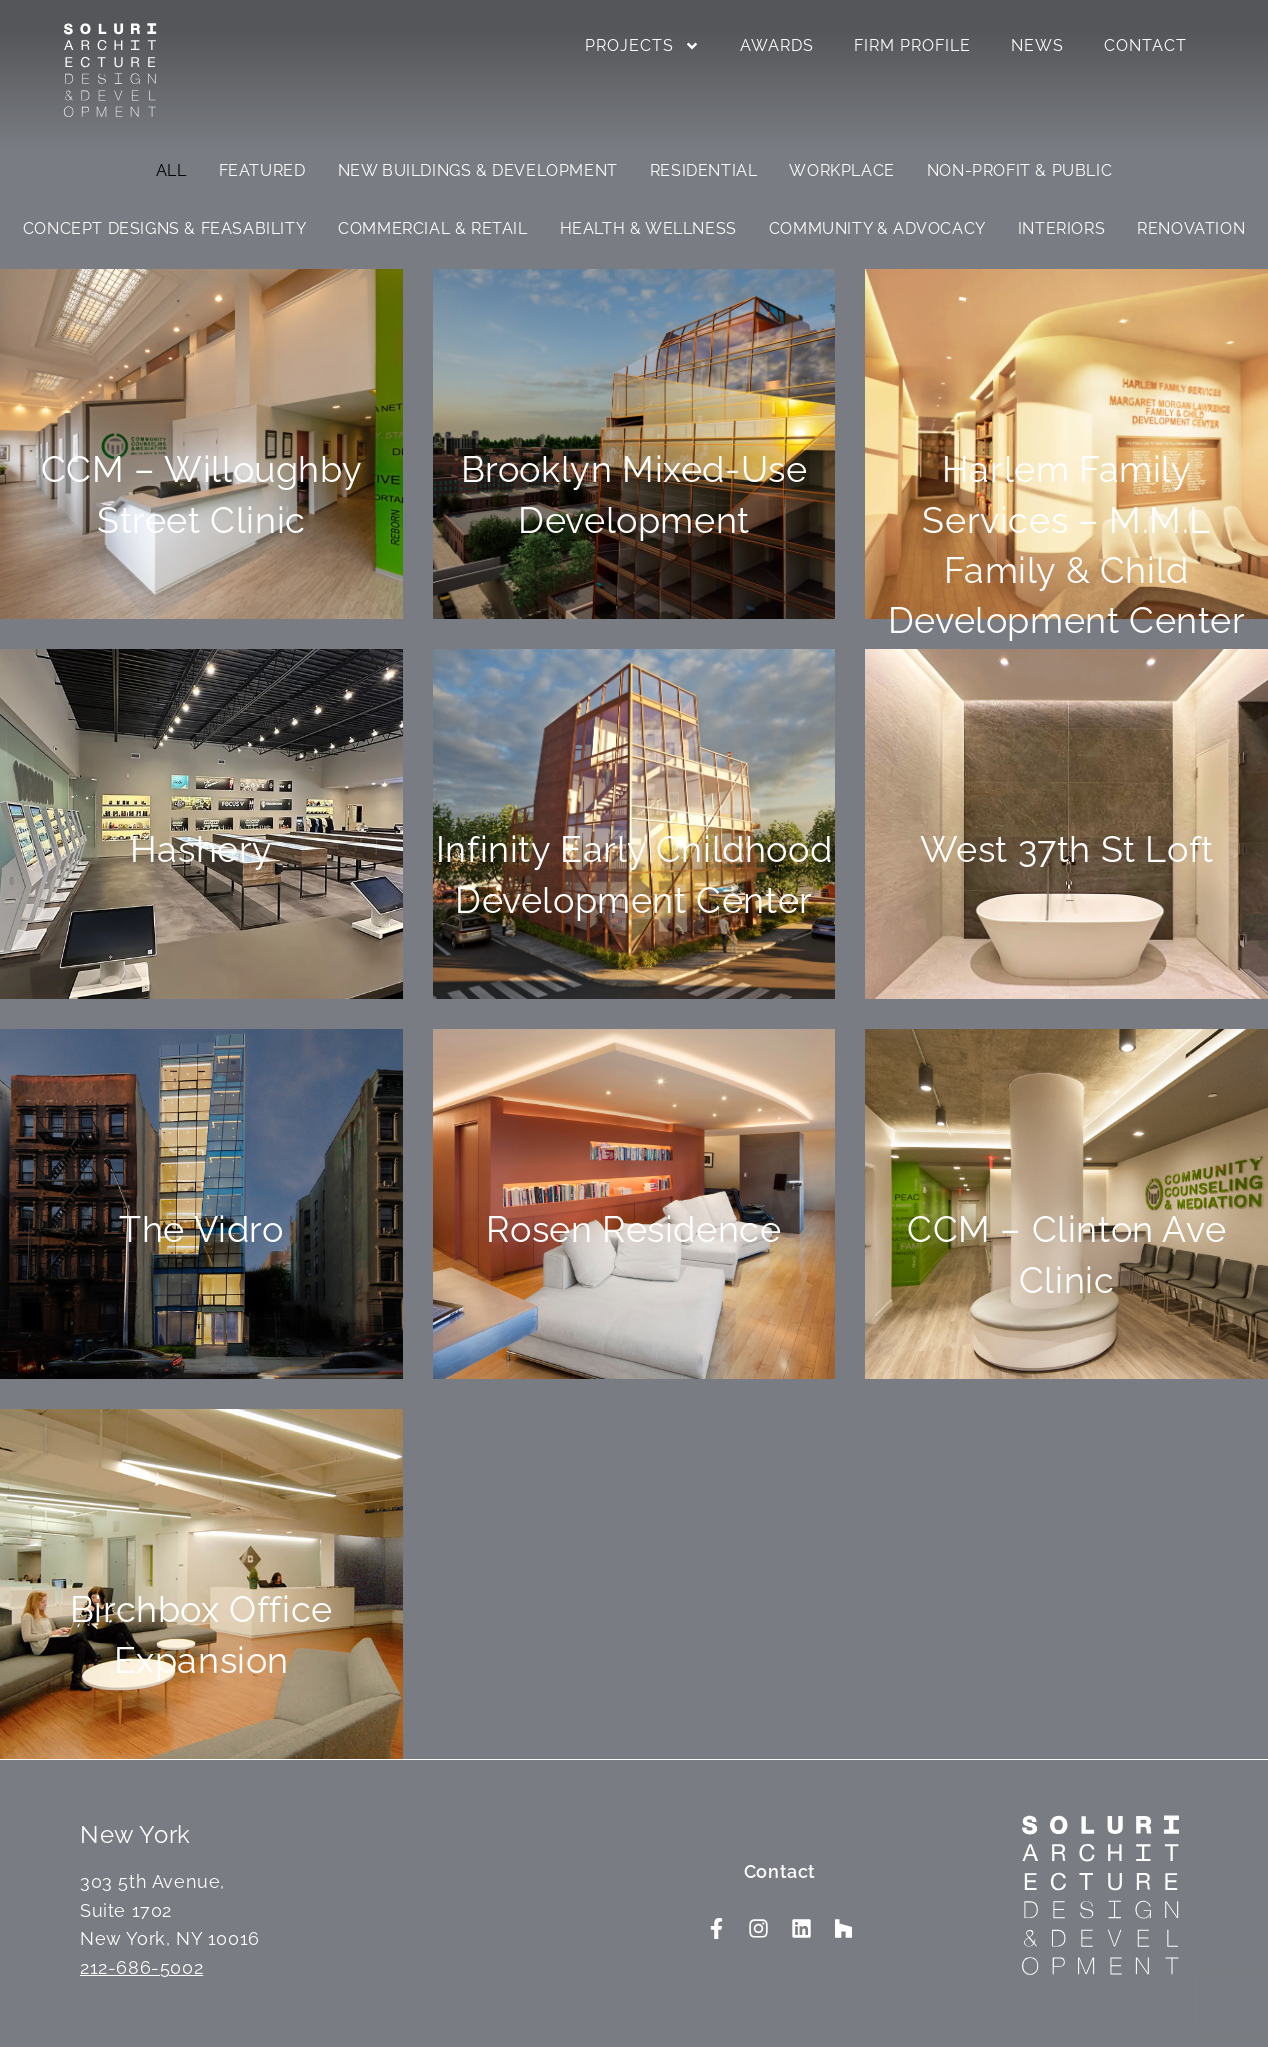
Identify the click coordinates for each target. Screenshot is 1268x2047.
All (171, 170)
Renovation (1191, 228)
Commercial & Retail (432, 228)
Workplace (841, 170)
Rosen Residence (633, 1229)
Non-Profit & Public (1019, 170)
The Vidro (201, 1229)
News (1037, 45)
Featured (262, 170)
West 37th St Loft (1067, 849)
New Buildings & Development (478, 170)
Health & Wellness (648, 228)
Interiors (1061, 228)
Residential (704, 170)
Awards (777, 45)
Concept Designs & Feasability (164, 228)
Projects (642, 46)
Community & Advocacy (877, 228)
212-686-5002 (141, 1967)
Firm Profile (912, 45)
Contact (1145, 45)
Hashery (201, 849)
